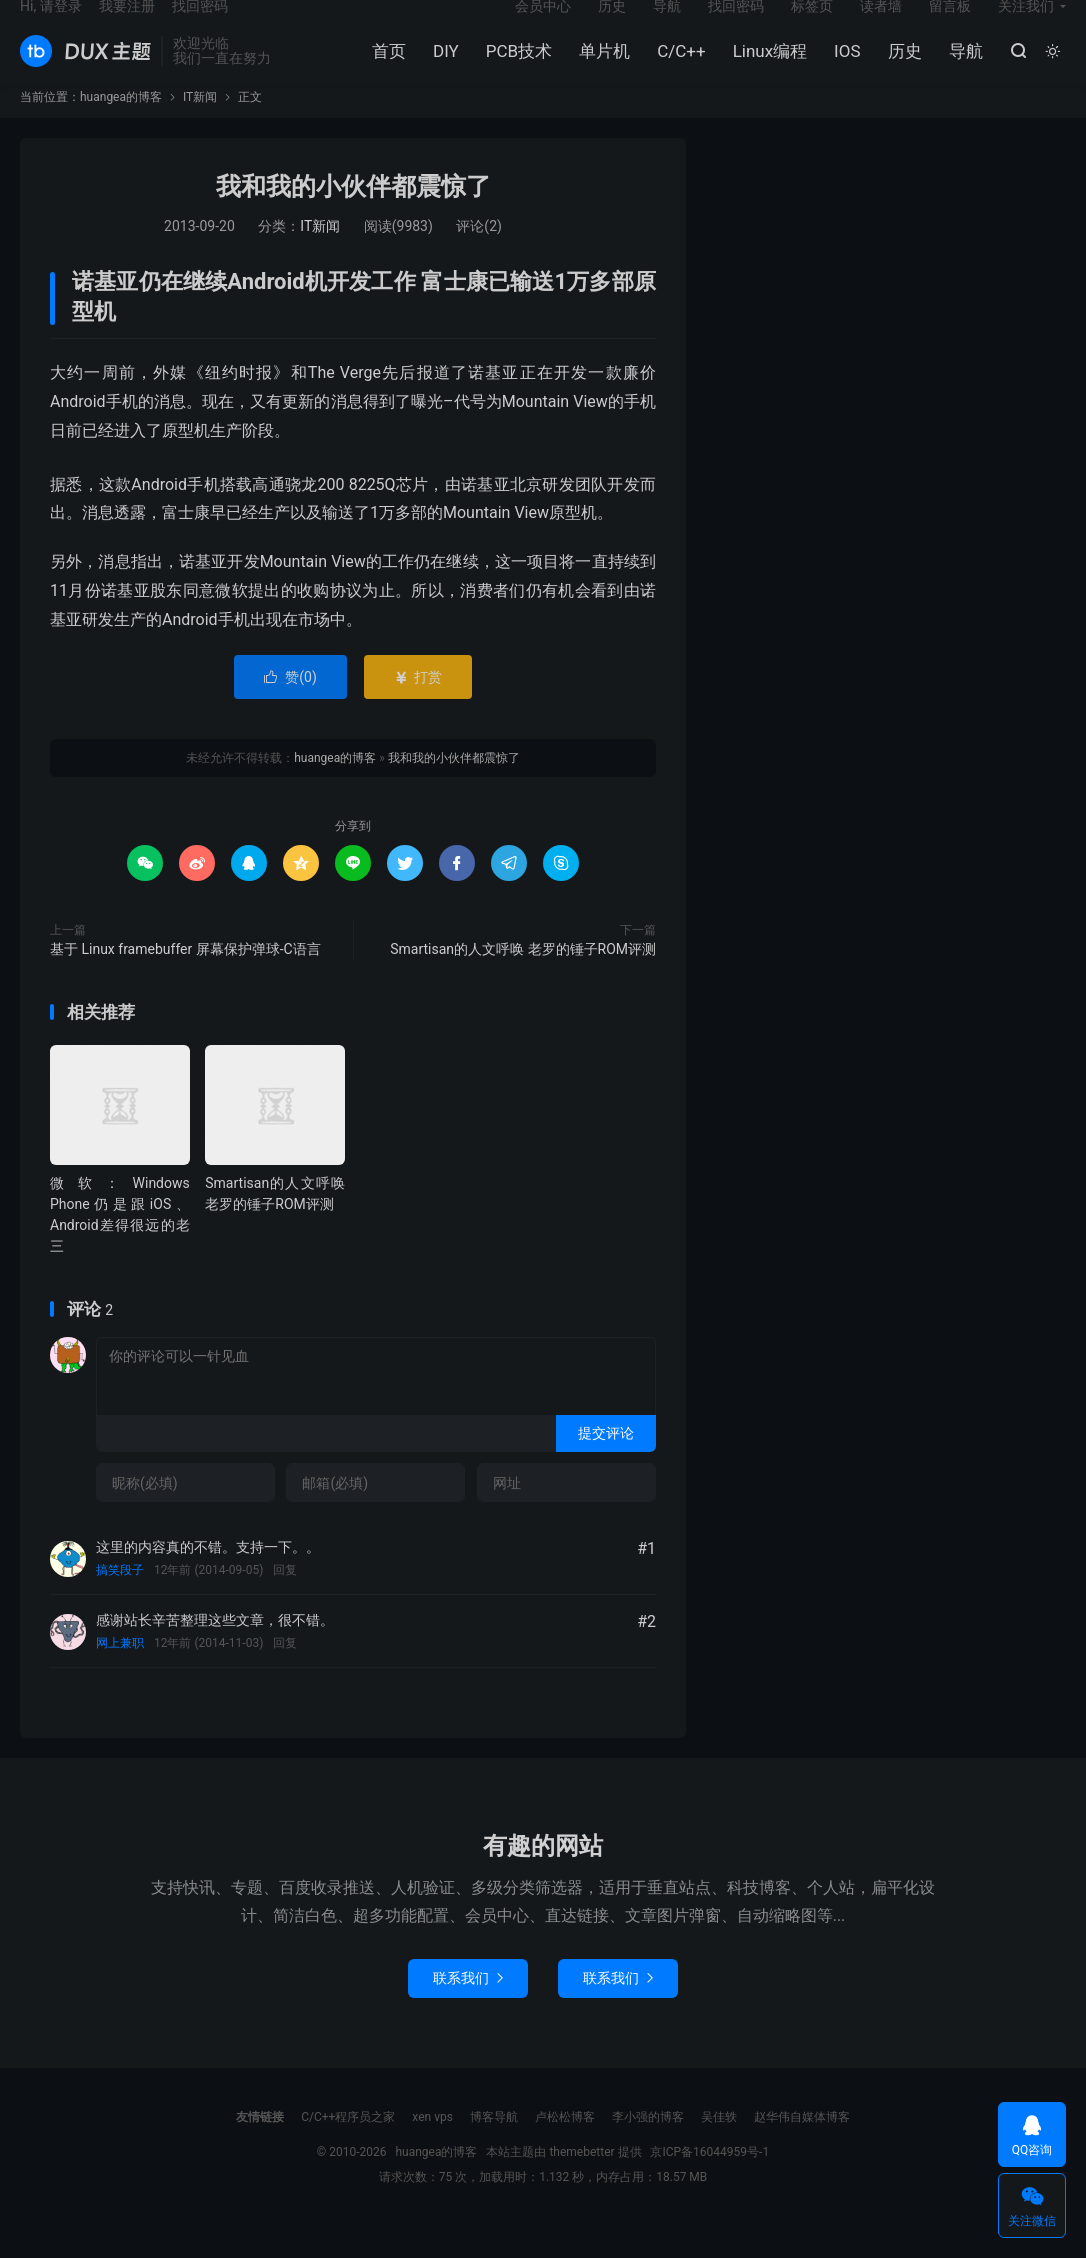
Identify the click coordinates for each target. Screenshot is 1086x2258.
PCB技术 (514, 71)
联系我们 (468, 2010)
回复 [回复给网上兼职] (285, 1676)
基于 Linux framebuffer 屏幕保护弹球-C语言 (185, 981)
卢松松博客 (565, 2149)
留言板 (950, 26)
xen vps (432, 2149)
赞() (290, 709)
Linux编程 (765, 71)
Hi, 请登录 (51, 26)
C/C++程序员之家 (348, 2149)
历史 (900, 71)
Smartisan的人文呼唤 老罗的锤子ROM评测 (523, 981)
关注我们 (1026, 26)
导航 (961, 71)
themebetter (581, 2184)
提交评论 (606, 1465)
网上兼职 (120, 1676)
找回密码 (736, 26)
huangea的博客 (85, 71)
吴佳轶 (719, 2149)
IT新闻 (200, 130)
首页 (385, 71)
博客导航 (494, 2149)
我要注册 (127, 26)
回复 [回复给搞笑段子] (285, 1603)
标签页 (812, 26)
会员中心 (543, 26)
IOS (843, 71)
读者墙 (881, 26)
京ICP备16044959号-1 (709, 2184)
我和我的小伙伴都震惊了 (353, 219)
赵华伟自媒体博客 (802, 2149)
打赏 (417, 709)
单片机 (600, 71)
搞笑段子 (120, 1603)
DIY (442, 71)
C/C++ (677, 71)
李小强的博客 (648, 2149)
